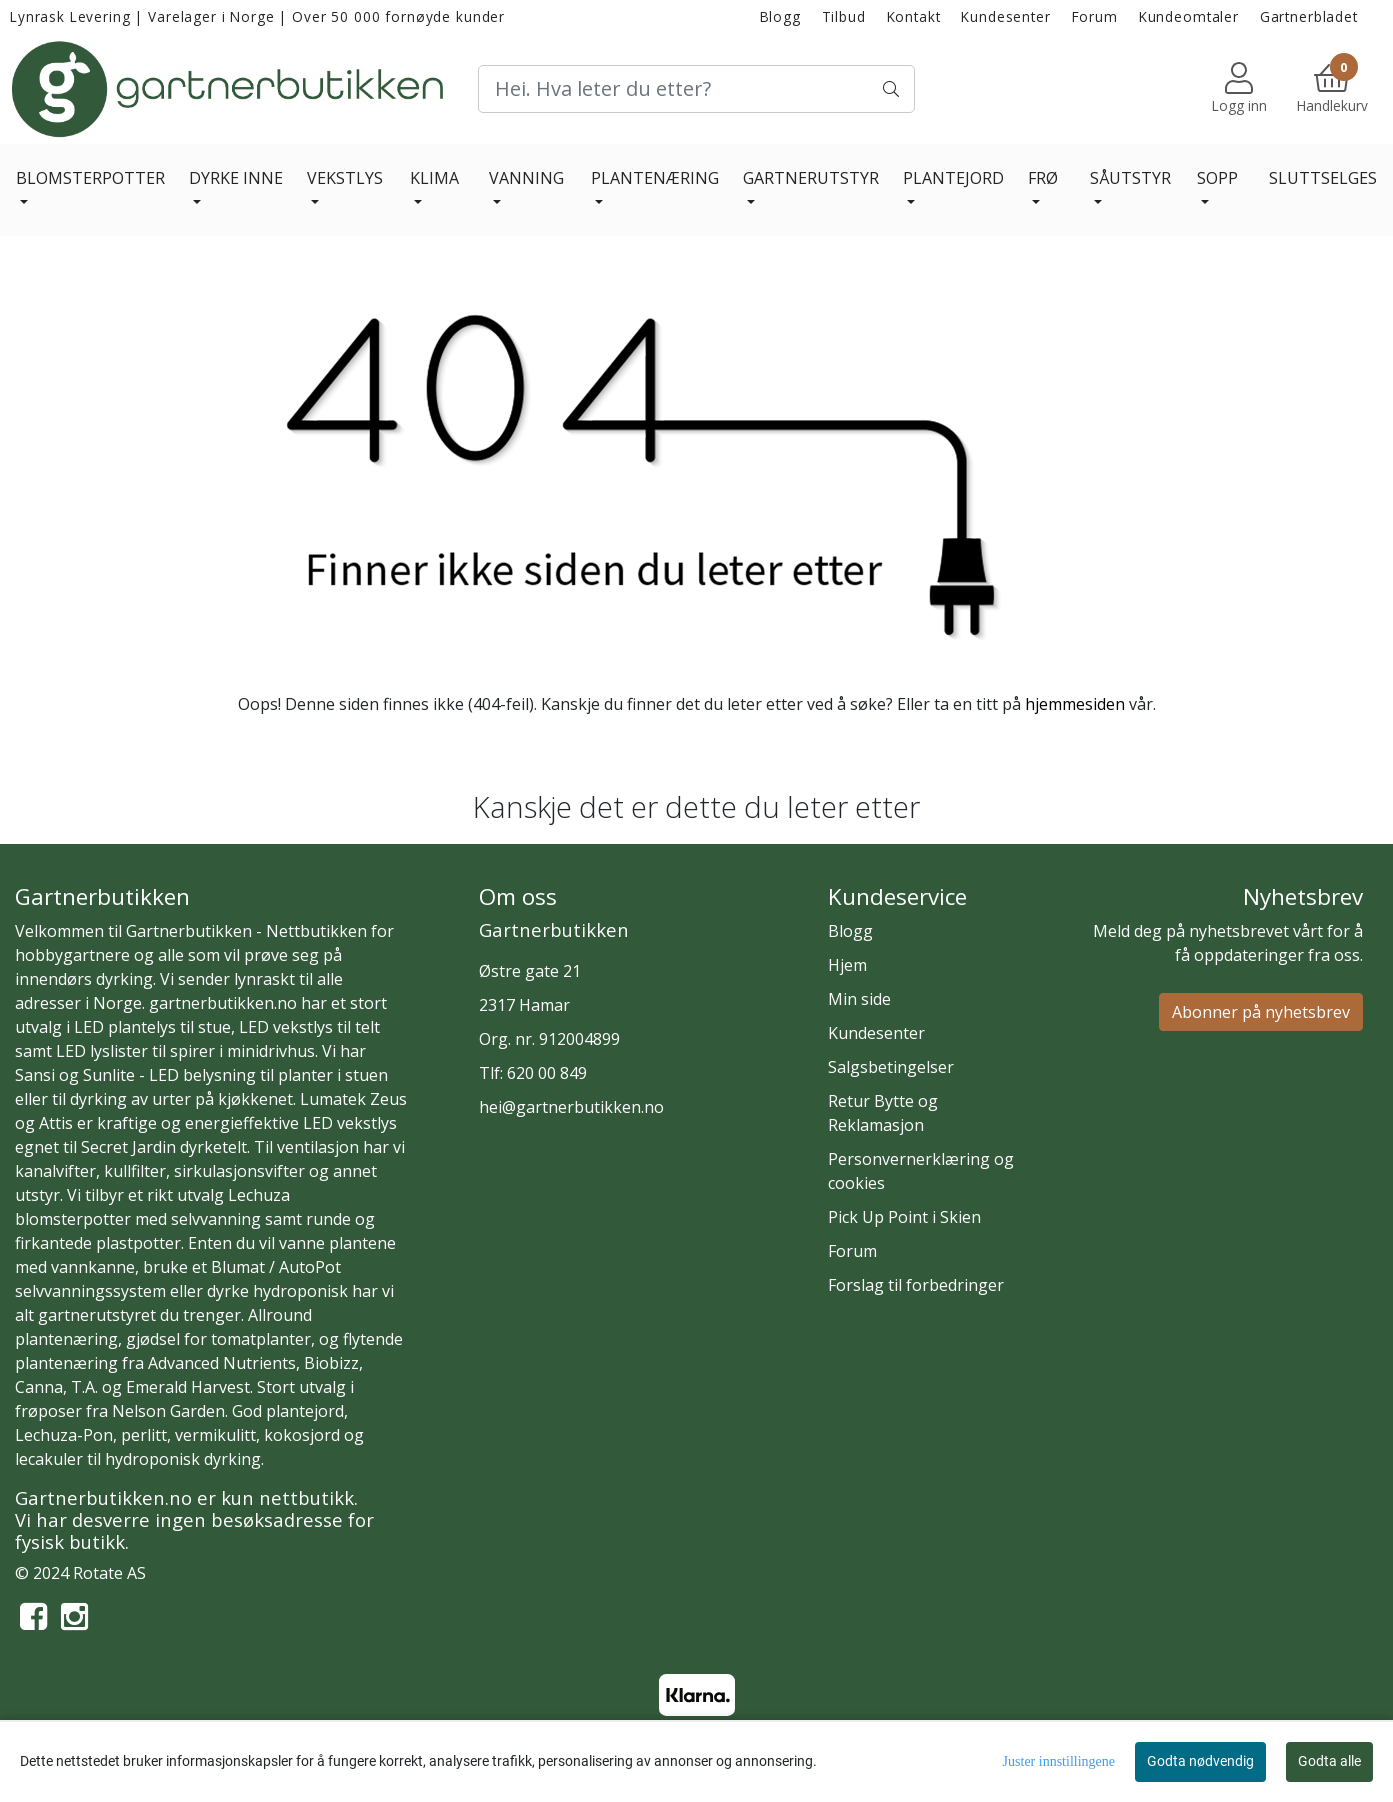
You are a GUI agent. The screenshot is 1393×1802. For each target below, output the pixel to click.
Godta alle (1329, 1761)
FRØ (1043, 178)
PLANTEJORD (953, 178)
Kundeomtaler (1189, 16)
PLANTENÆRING (655, 178)
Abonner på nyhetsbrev (1261, 1012)
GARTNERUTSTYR (811, 178)
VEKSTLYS (345, 178)
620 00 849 (547, 1073)
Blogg (780, 16)
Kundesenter (1005, 16)
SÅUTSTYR (1130, 178)
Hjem (847, 965)
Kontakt (914, 16)
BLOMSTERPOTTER (90, 178)
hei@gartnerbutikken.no (571, 1107)
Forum (1095, 16)
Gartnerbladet (1309, 16)
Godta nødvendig (1200, 1761)
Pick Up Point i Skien (904, 1217)
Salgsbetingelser (891, 1067)
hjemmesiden (1075, 704)
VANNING (526, 178)
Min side (859, 999)
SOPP (1217, 178)
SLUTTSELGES (1323, 178)
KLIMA (434, 178)
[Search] (697, 89)
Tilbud (844, 16)
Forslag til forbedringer (916, 1285)
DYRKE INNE (236, 178)
